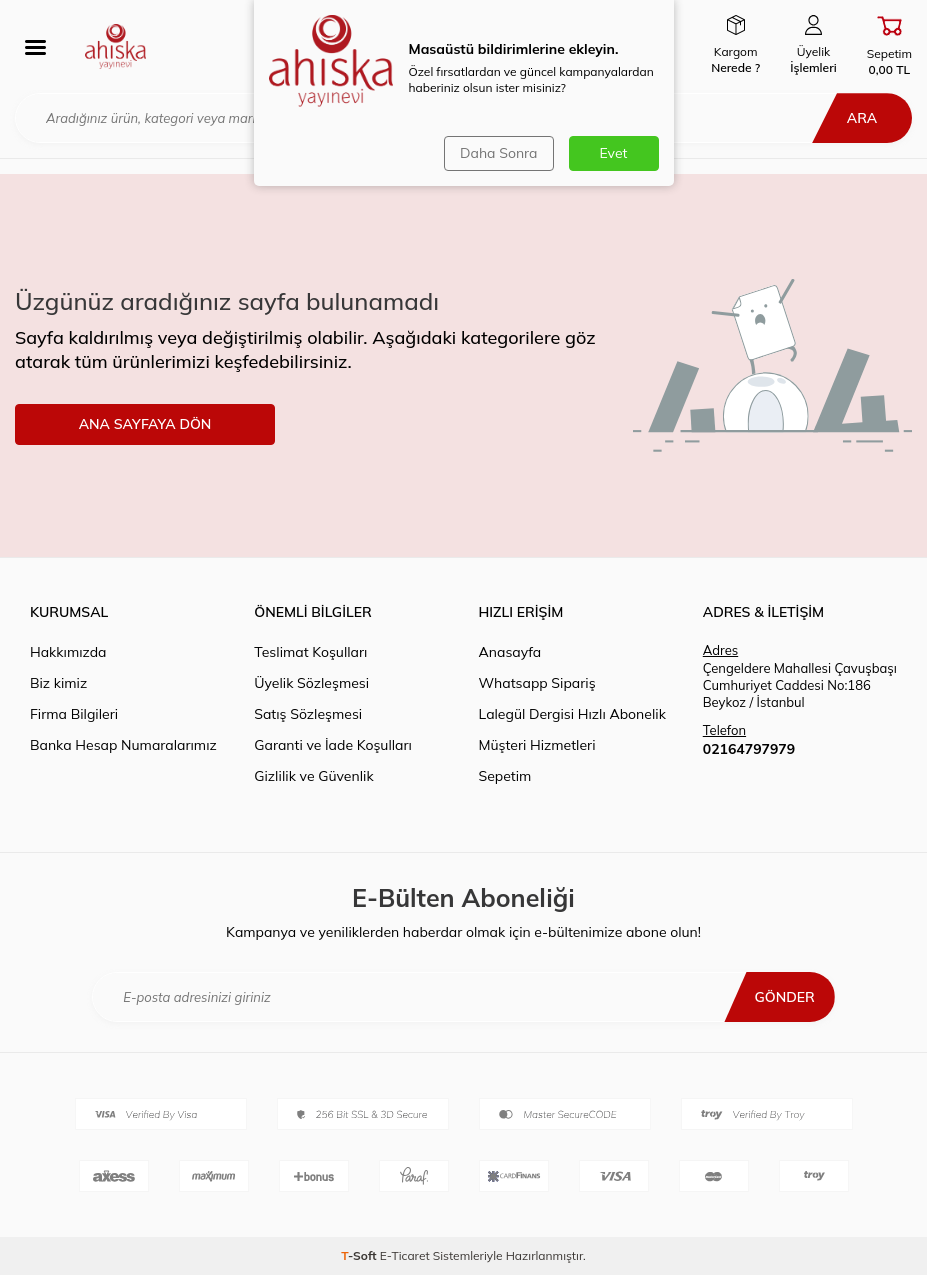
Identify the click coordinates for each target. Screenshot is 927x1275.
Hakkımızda (68, 652)
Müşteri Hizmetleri (537, 745)
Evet (614, 153)
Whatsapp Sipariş (537, 683)
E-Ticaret (405, 1255)
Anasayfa (510, 652)
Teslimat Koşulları (310, 652)
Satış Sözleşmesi (308, 714)
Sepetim (505, 776)
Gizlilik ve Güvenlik (313, 776)
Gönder (784, 997)
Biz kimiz (58, 683)
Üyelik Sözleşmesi (311, 683)
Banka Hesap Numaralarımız (123, 745)
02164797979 (749, 749)
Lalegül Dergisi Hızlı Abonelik (572, 714)
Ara (862, 118)
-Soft (360, 1255)
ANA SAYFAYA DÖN (145, 424)
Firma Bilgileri (74, 714)
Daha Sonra (498, 153)
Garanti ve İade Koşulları (333, 745)
